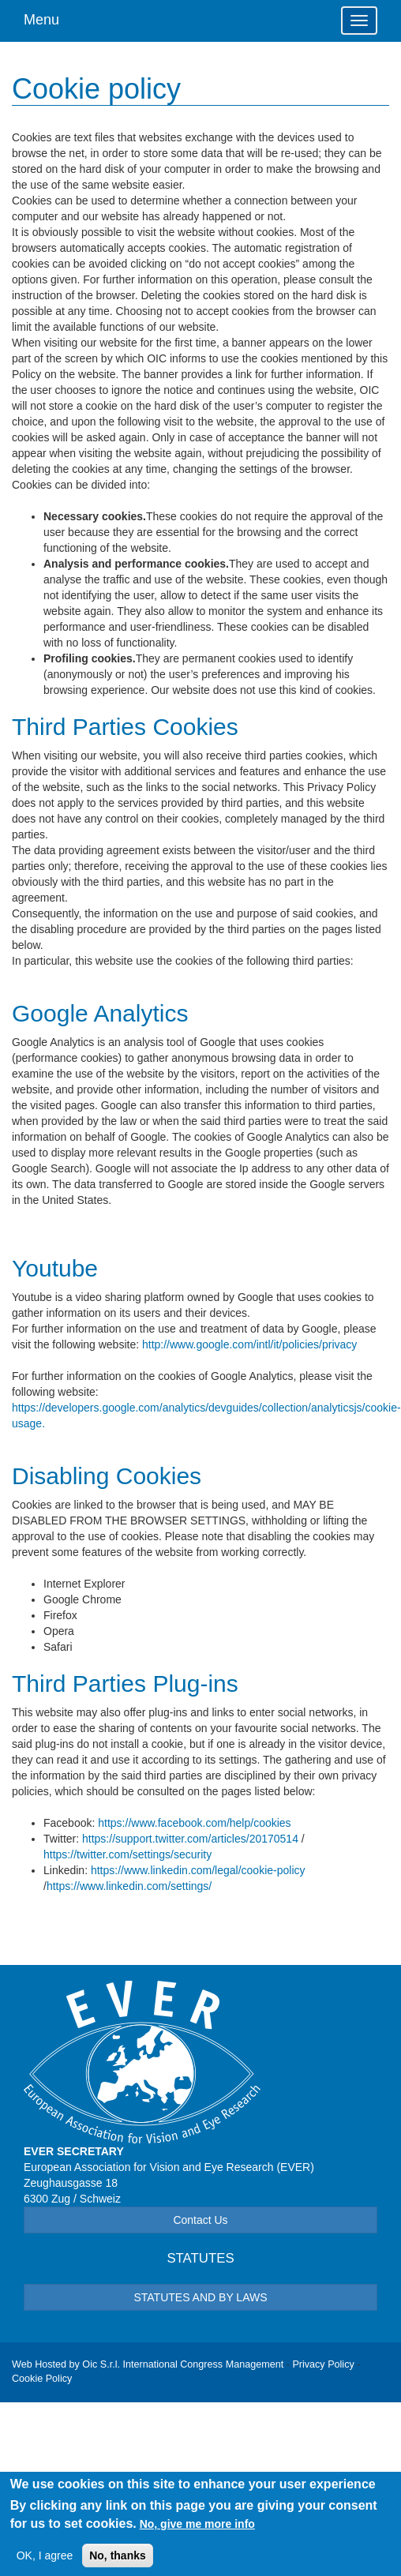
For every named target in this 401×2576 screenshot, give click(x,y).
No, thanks (117, 2561)
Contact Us (200, 2220)
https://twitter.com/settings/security (127, 1854)
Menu (41, 20)
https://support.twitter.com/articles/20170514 (190, 1838)
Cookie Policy (42, 2378)
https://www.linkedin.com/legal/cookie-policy (198, 1870)
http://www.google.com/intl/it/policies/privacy (249, 1344)
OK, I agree (45, 2561)
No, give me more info (197, 2529)
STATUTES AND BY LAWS (200, 2297)
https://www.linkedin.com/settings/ (129, 1886)
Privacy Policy (323, 2364)
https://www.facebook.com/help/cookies (194, 1823)
